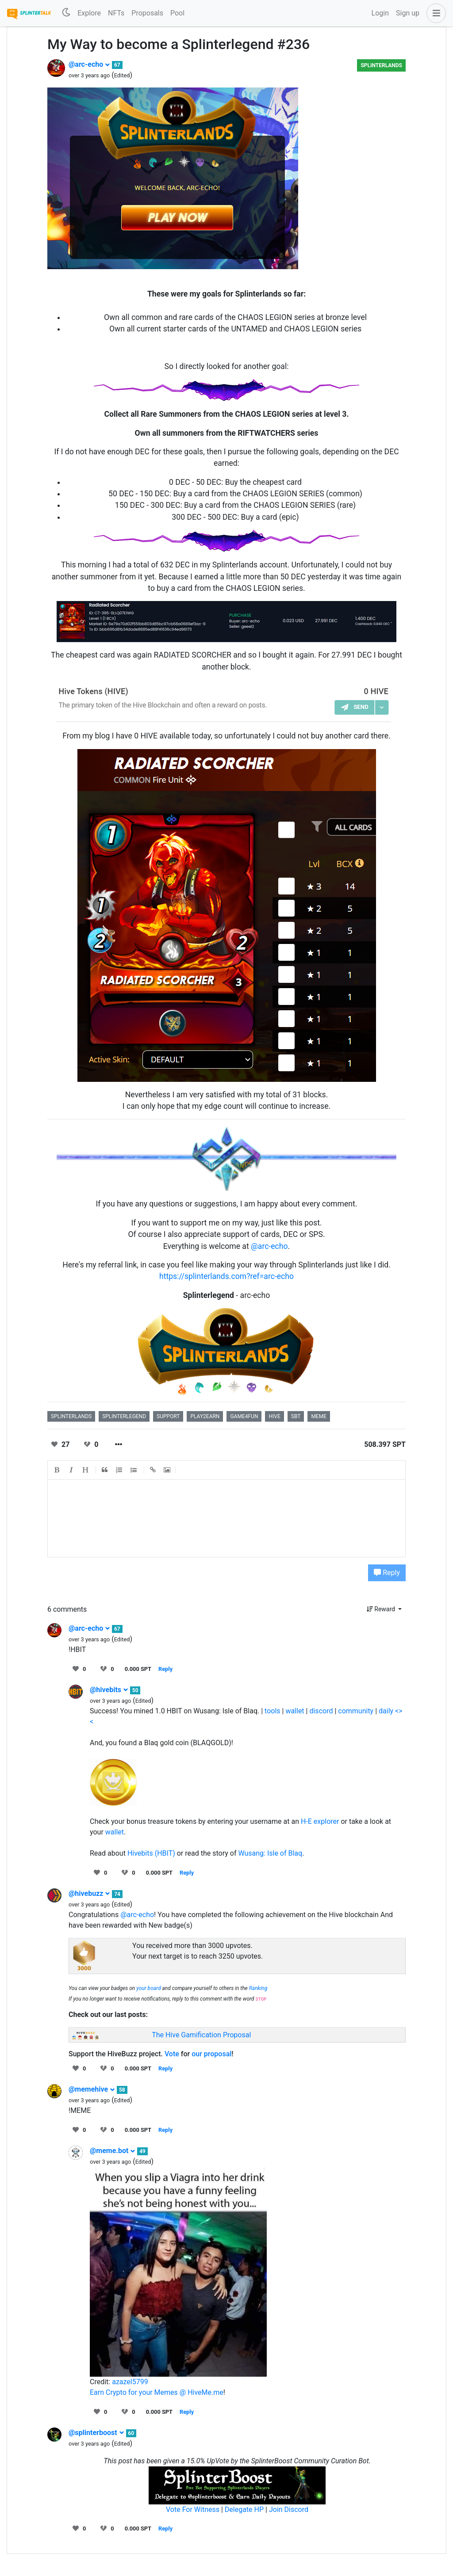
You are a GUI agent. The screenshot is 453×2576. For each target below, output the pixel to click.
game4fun (244, 1416)
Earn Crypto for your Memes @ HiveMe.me (156, 2392)
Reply (387, 1572)
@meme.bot (112, 2150)
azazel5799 (130, 2382)
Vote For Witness (193, 2509)
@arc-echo (89, 64)
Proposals (147, 13)
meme (318, 1416)
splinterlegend (124, 1416)
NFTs (116, 13)
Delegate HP (244, 2509)
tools (272, 1711)
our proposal (211, 2054)
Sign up (407, 13)
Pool (177, 13)
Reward (382, 1609)
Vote (172, 2054)
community (355, 1711)
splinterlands (71, 1416)
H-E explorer (320, 1821)
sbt (296, 1416)
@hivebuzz (89, 1893)
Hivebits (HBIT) (151, 1853)
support (168, 1416)
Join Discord (288, 2509)
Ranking (258, 1988)
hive (274, 1416)
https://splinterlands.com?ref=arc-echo (226, 1276)
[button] (434, 13)
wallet (294, 1711)
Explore (89, 13)
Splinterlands (381, 65)
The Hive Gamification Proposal (201, 2035)
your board (148, 1988)
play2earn (204, 1416)
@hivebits (109, 1690)
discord (321, 1711)
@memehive (92, 2089)
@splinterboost (96, 2432)
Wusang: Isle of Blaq (270, 1853)
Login (380, 13)
